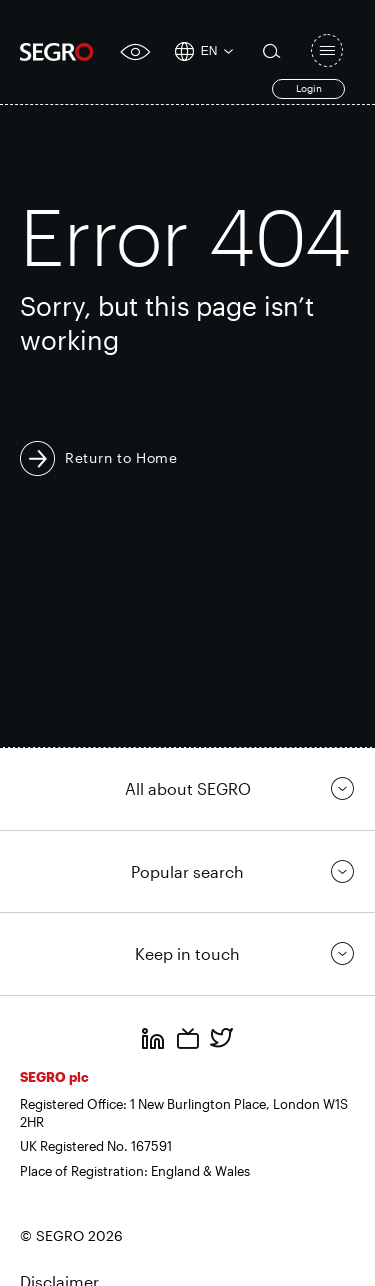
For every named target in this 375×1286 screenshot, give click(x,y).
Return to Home (121, 457)
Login (309, 88)
